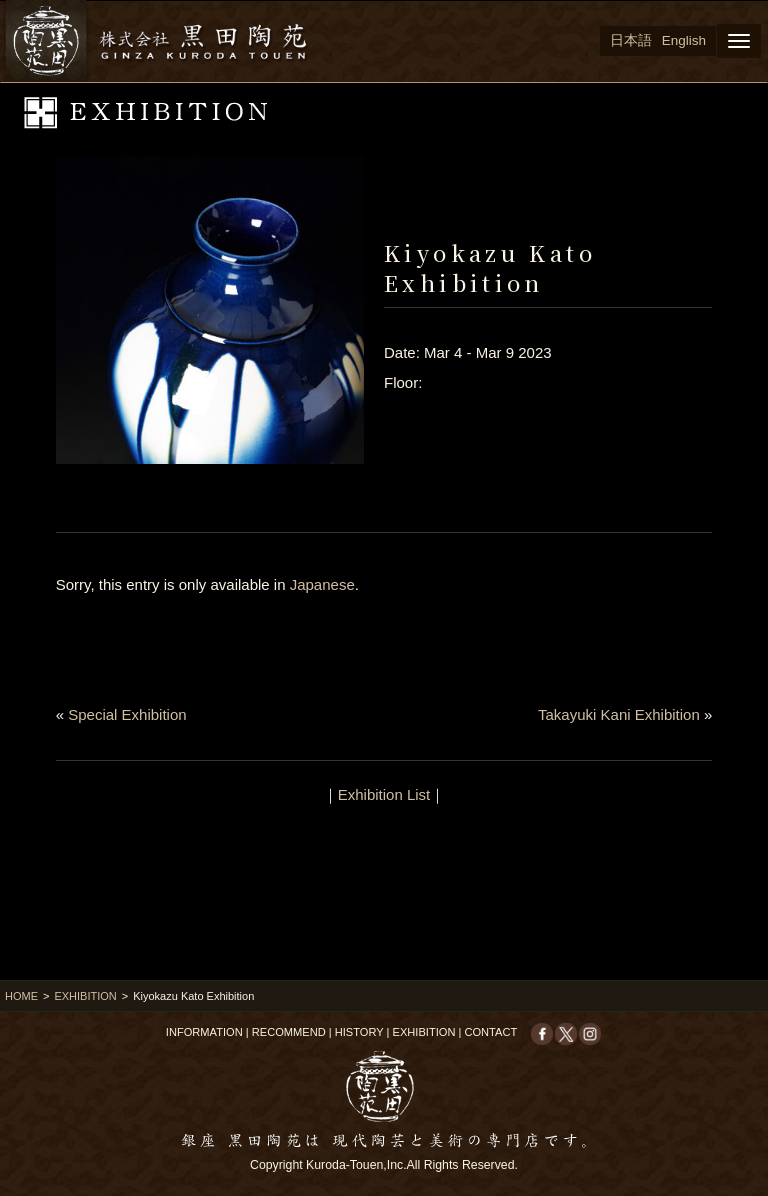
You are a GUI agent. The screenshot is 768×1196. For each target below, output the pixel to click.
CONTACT (490, 1032)
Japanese (322, 584)
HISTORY (359, 1032)
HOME (21, 996)
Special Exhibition (127, 714)
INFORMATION (204, 1032)
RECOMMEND (289, 1032)
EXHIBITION (85, 996)
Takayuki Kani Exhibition (619, 714)
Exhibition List (384, 794)
